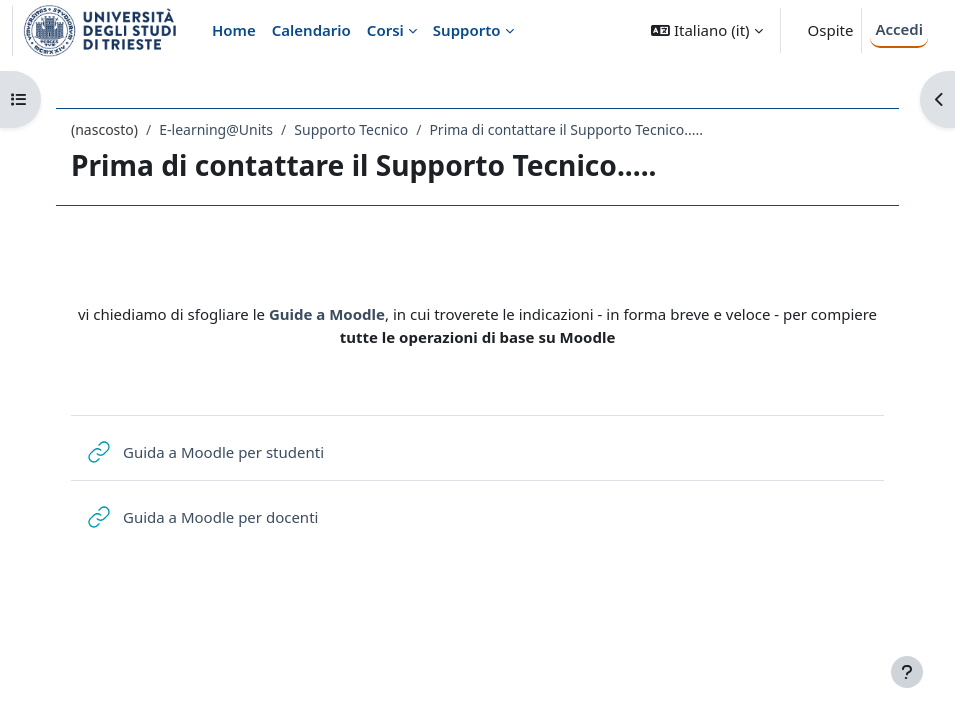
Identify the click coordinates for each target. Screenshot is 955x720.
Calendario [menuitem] (311, 30)
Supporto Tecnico (351, 129)
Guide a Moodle (327, 314)
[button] (706, 30)
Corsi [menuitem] (385, 30)
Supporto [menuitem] (467, 30)
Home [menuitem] (234, 30)
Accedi (899, 29)
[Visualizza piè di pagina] (907, 672)
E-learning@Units (216, 129)
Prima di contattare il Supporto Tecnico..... (566, 129)
